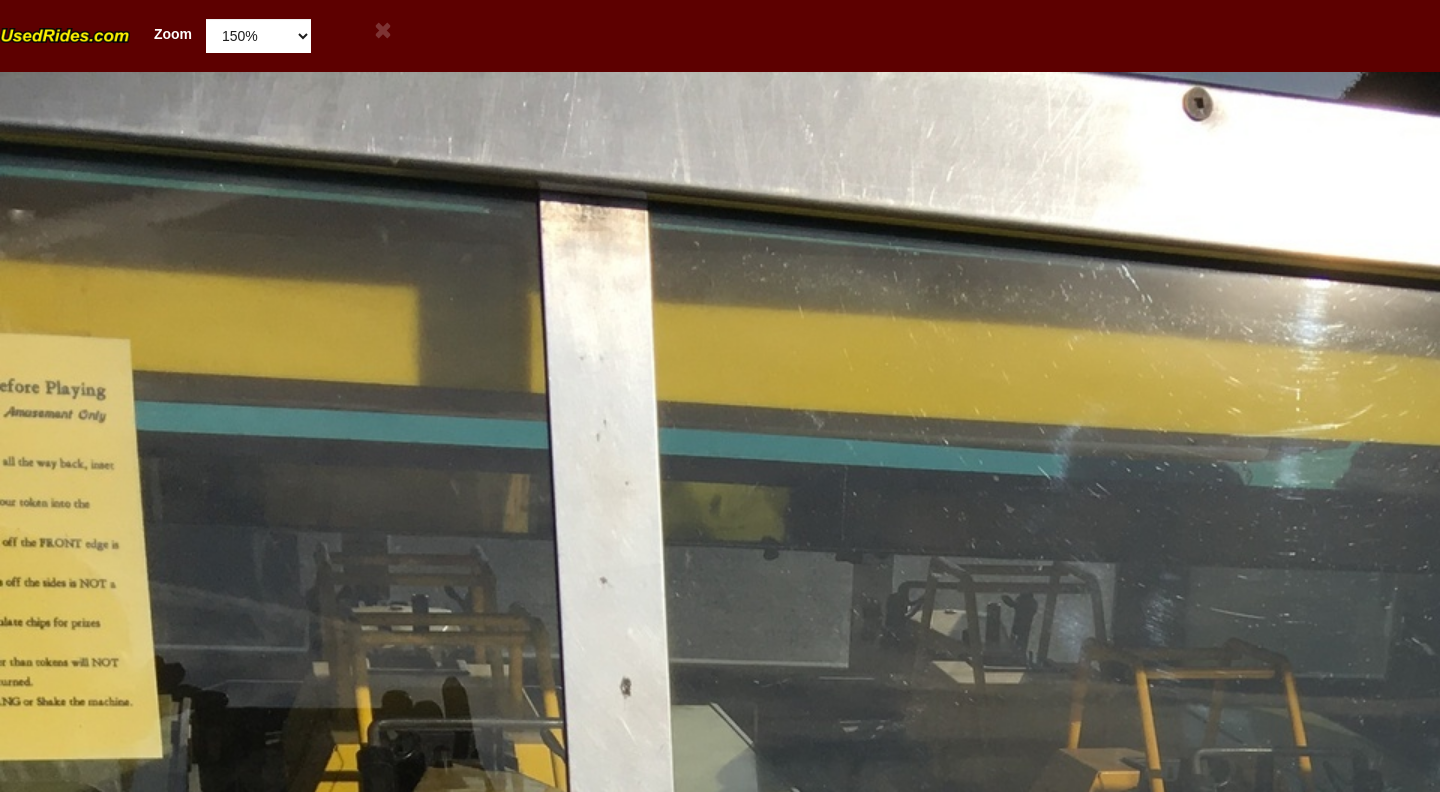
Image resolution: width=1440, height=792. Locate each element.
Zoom (96, 34)
